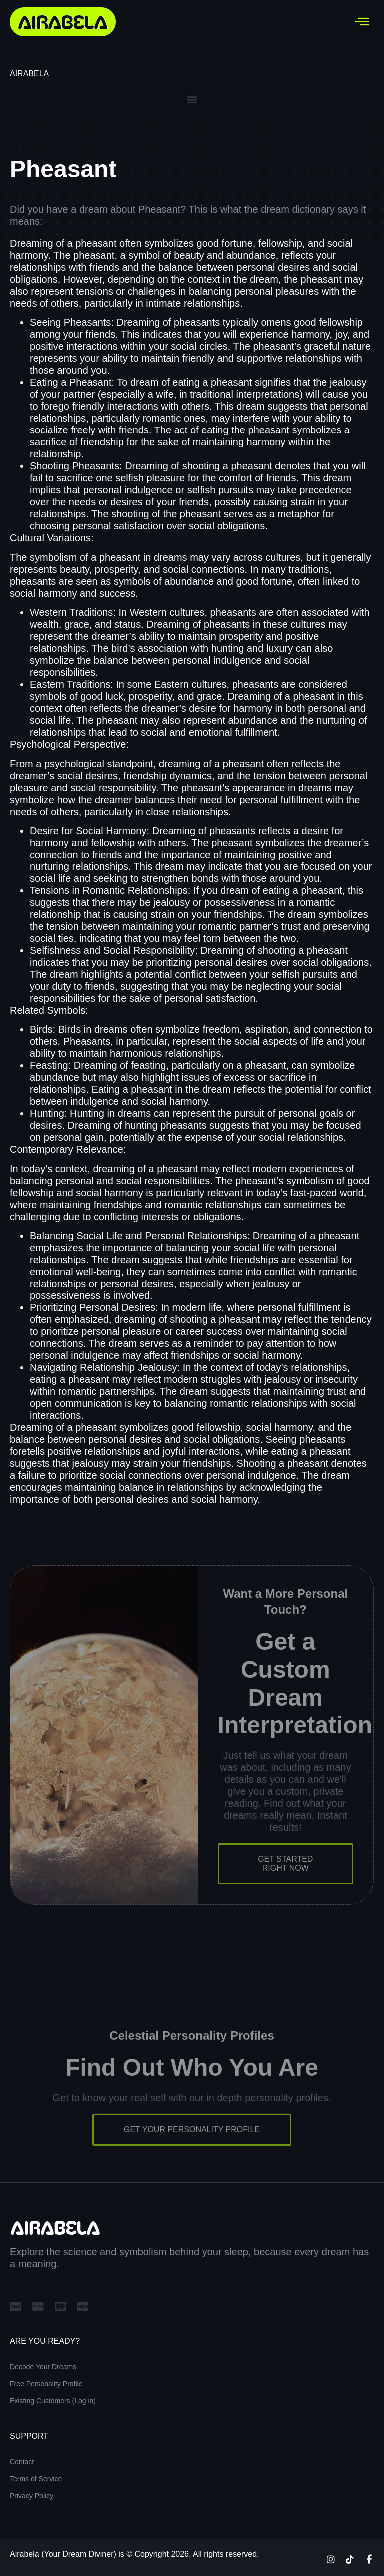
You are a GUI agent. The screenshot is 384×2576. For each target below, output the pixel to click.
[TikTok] (350, 2558)
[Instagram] (331, 2558)
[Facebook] (369, 2558)
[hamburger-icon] (363, 21)
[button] (192, 99)
